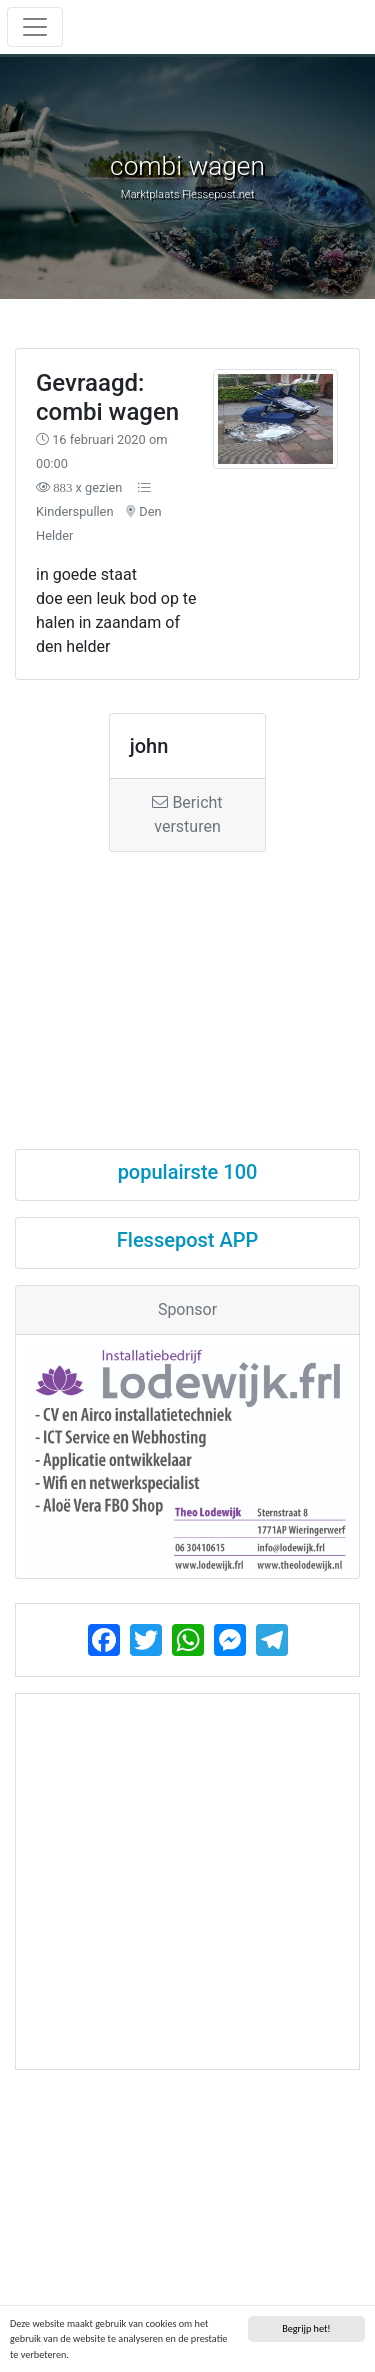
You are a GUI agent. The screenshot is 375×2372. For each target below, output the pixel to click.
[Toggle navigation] (35, 27)
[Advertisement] (187, 982)
